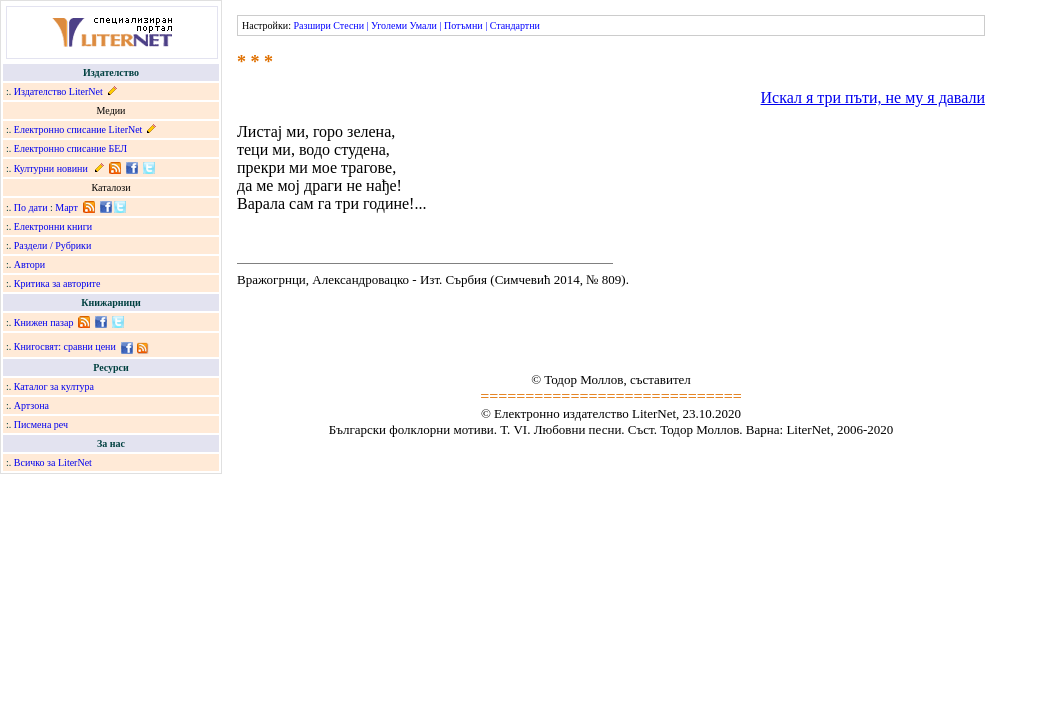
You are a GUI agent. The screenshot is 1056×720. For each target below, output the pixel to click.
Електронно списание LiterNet (78, 129)
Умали (423, 25)
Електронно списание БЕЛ (70, 148)
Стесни (348, 25)
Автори (29, 264)
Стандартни (515, 25)
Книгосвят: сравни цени (65, 346)
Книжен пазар (44, 322)
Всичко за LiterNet (53, 462)
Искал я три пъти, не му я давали (873, 97)
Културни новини (51, 168)
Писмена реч (41, 424)
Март (66, 207)
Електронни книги (53, 226)
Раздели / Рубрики (53, 245)
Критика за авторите (57, 283)
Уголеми (389, 25)
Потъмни (463, 25)
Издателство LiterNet (58, 91)
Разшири (311, 25)
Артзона (31, 405)
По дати (31, 207)
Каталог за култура (54, 386)
